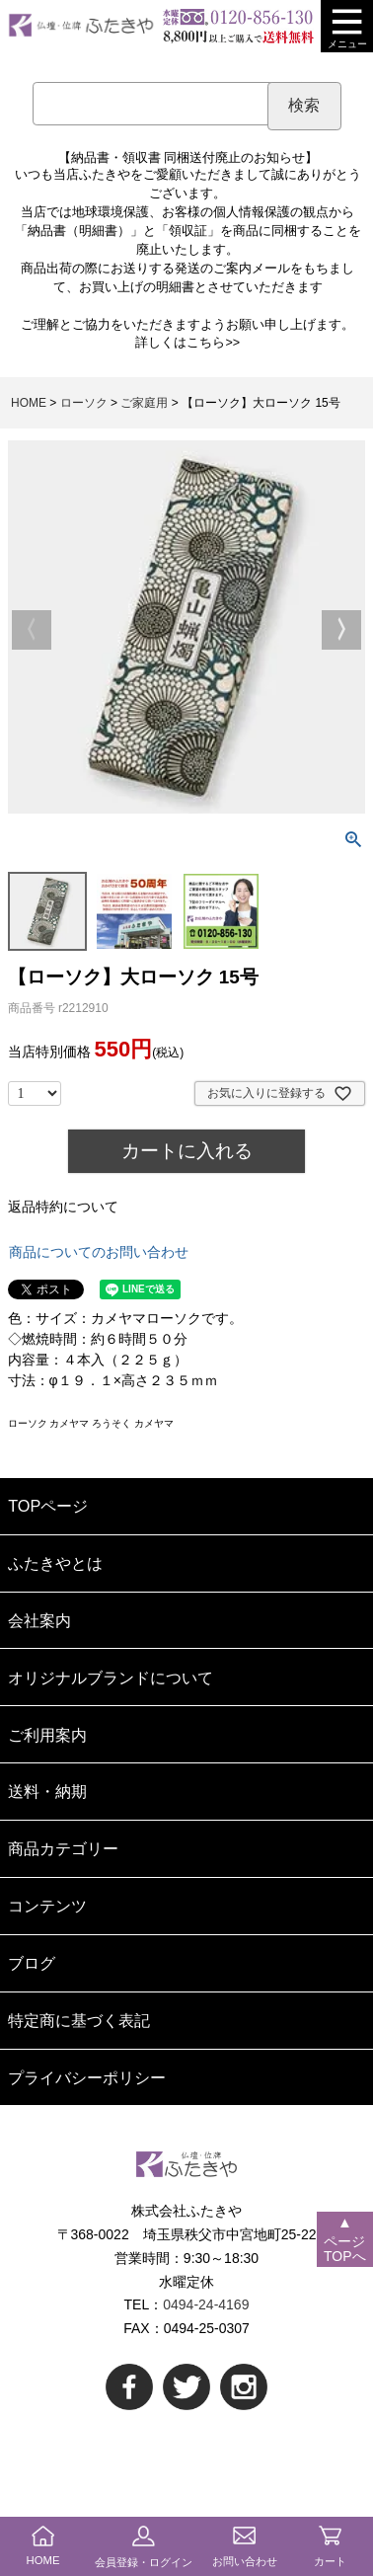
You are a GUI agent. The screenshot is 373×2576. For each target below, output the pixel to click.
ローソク (84, 403)
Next (341, 630)
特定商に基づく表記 (79, 2020)
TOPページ (48, 1506)
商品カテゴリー (63, 1848)
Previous (31, 630)
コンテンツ (47, 1905)
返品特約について (63, 1206)
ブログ (31, 1963)
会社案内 (39, 1620)
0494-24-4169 (206, 2304)
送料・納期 (47, 1791)
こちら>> (213, 343)
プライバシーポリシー (87, 2077)
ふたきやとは (55, 1563)
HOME (28, 403)
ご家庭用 (144, 403)
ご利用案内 (47, 1735)
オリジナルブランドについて (110, 1677)
